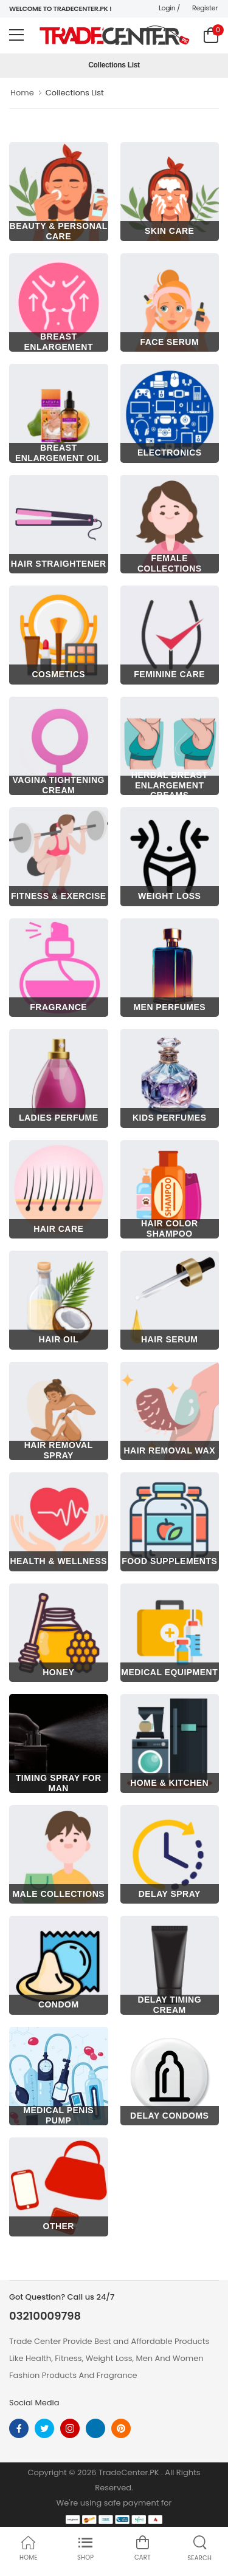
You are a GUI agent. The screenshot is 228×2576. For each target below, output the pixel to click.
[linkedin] (95, 2428)
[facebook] (19, 2428)
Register (205, 8)
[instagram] (70, 2428)
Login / (169, 8)
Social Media (34, 2402)
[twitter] (44, 2428)
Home (22, 92)
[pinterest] (121, 2428)
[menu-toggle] (16, 35)
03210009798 (45, 2316)
